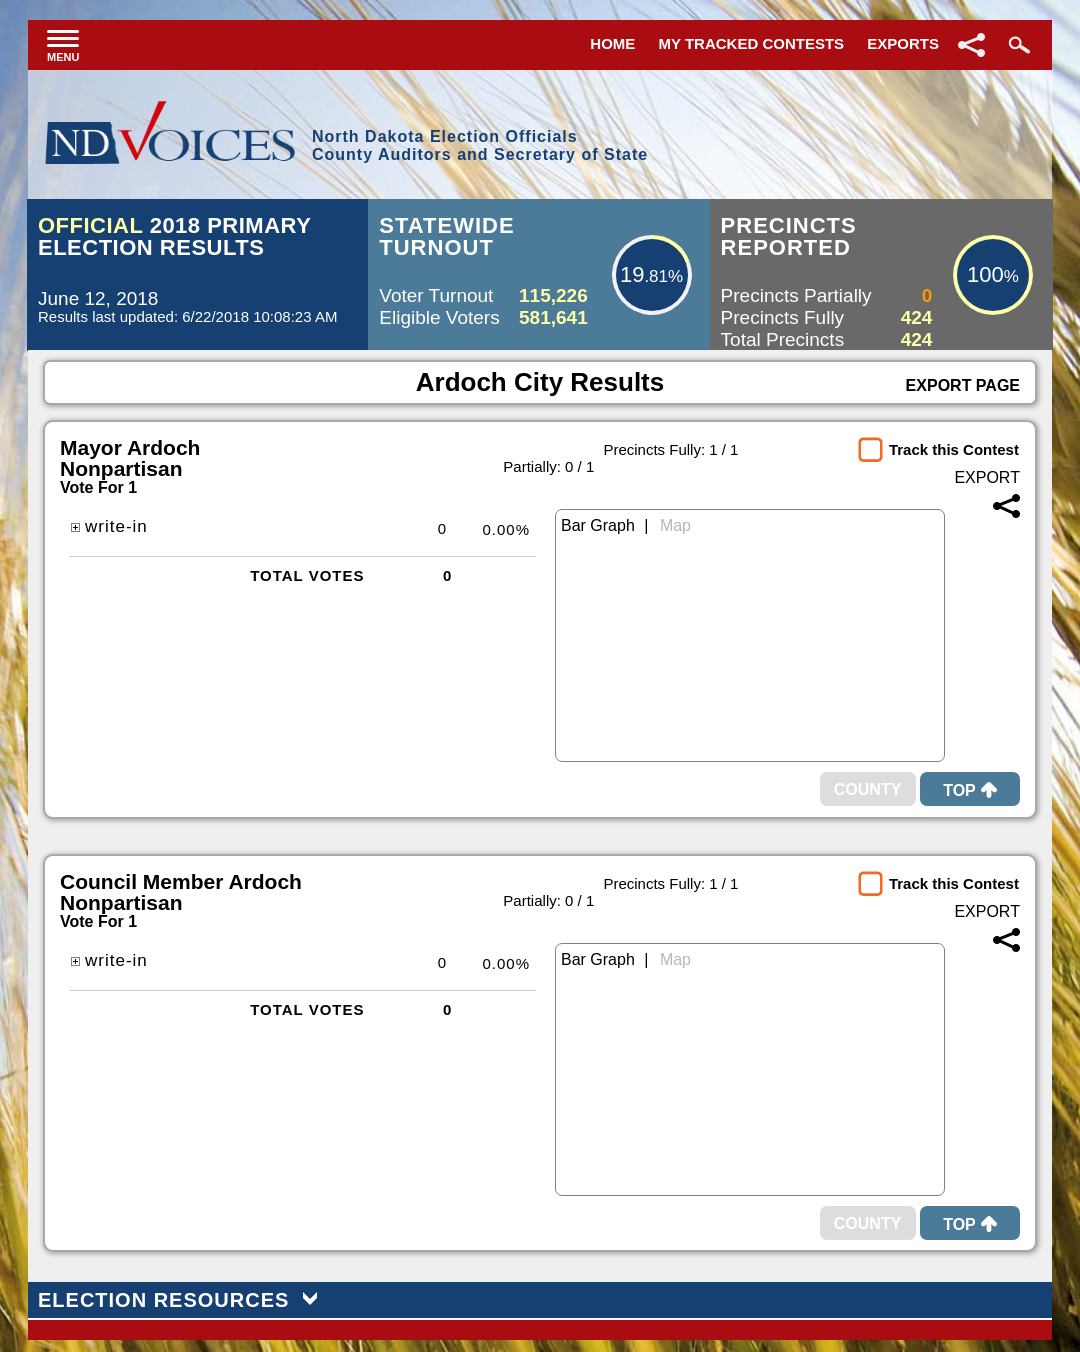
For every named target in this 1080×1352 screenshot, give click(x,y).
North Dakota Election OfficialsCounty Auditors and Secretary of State (480, 145)
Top (970, 790)
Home (612, 43)
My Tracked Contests (752, 43)
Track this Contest (954, 449)
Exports (903, 43)
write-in (109, 526)
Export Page (963, 385)
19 (632, 274)
